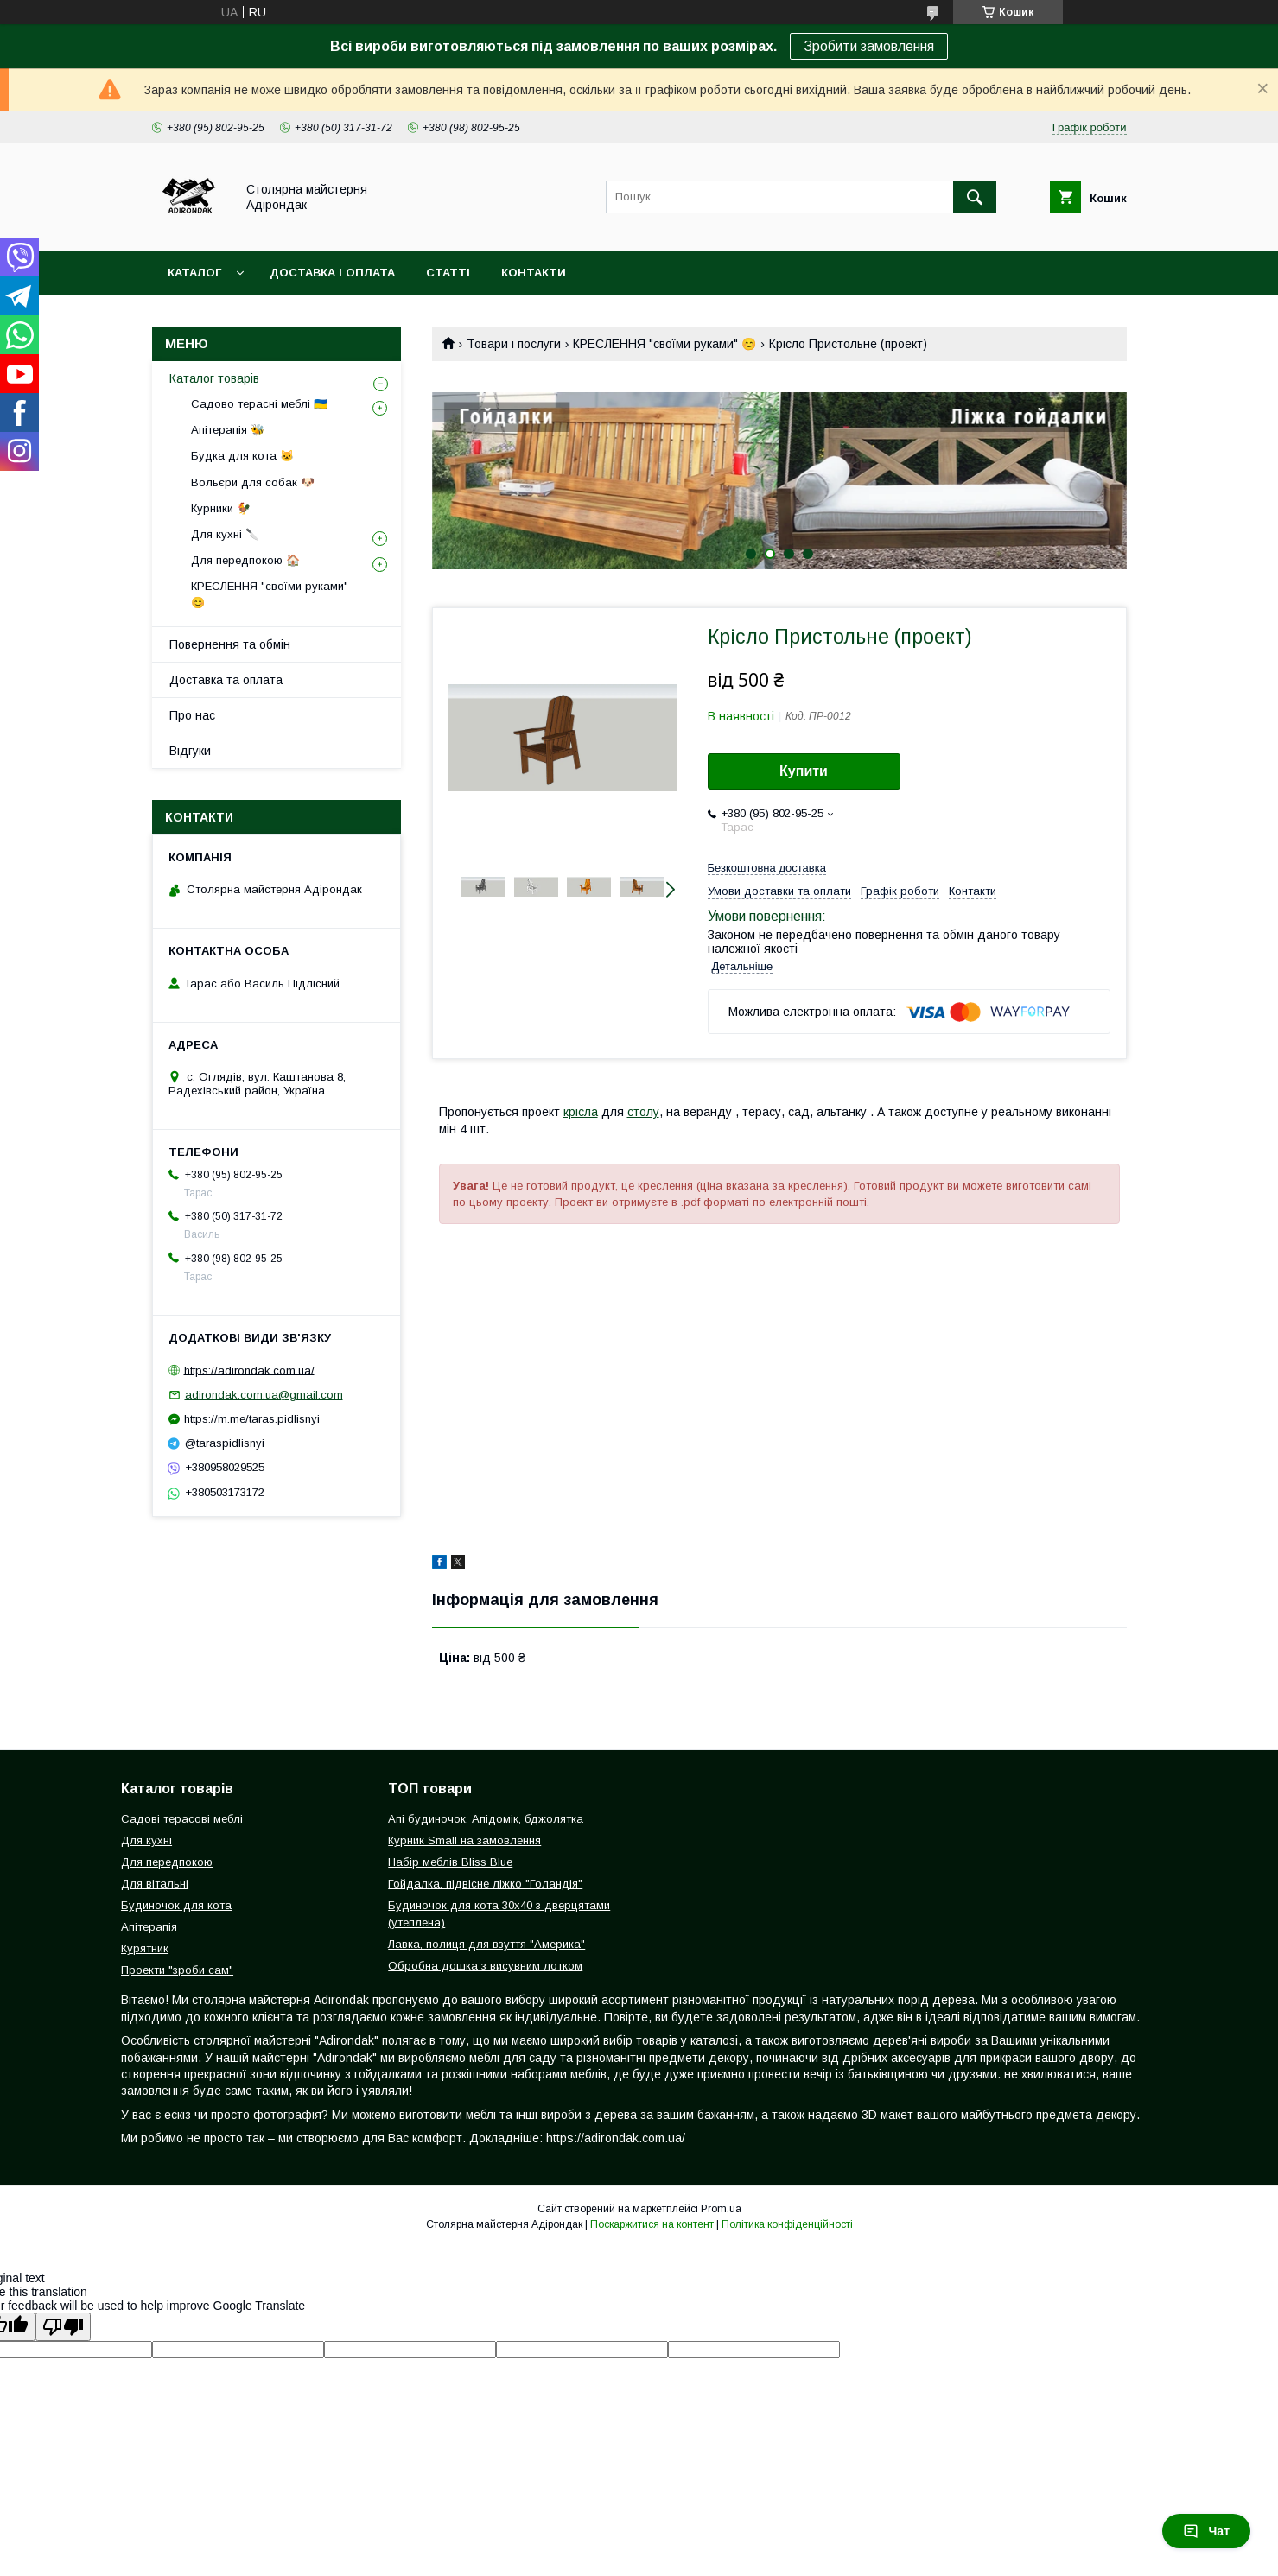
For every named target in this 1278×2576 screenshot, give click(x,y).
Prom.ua (721, 2209)
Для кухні (146, 1840)
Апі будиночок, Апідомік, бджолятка (485, 1818)
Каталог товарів (214, 378)
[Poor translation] (63, 2327)
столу (643, 1112)
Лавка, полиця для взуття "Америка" (486, 1944)
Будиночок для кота (176, 1905)
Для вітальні (154, 1883)
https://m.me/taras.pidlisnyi (252, 1418)
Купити (803, 771)
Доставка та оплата (226, 680)
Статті (448, 272)
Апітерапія (149, 1926)
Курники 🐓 (221, 508)
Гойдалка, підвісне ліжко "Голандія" (485, 1883)
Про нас (192, 715)
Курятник (144, 1948)
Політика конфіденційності (787, 2224)
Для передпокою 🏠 (245, 560)
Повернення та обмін (229, 644)
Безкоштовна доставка (767, 867)
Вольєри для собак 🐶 (253, 482)
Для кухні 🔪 (225, 534)
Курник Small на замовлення (464, 1840)
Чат (1206, 2531)
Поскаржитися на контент (652, 2224)
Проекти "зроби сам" (177, 1970)
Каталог (194, 272)
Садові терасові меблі (182, 1818)
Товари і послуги (514, 344)
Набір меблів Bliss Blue (450, 1862)
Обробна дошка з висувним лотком (485, 1965)
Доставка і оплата (332, 272)
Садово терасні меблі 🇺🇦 (259, 403)
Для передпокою (167, 1862)
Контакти (533, 272)
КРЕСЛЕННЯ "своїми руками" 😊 (664, 344)
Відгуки (190, 751)
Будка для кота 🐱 (242, 455)
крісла (580, 1112)
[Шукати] (974, 197)
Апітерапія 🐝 (227, 429)
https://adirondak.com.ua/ (249, 1369)
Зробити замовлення (869, 46)
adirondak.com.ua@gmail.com (264, 1394)
